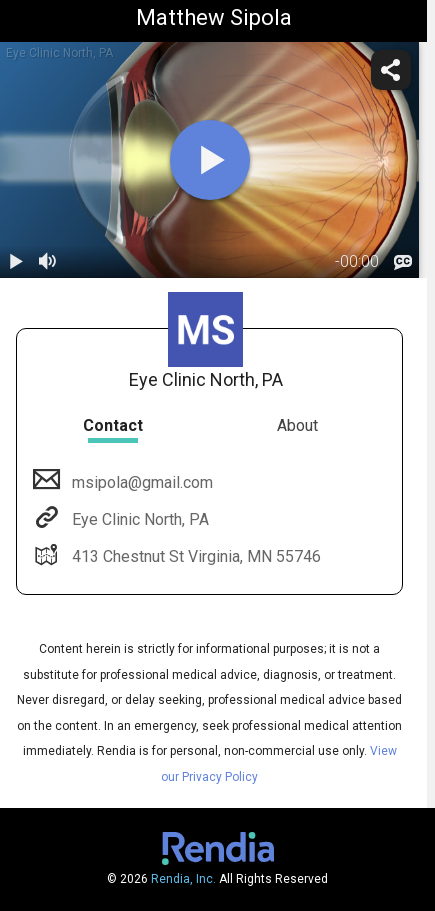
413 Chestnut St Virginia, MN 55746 (194, 556)
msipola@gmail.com (140, 482)
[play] (210, 160)
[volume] (48, 262)
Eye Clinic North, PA (138, 519)
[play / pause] (16, 262)
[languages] (403, 262)
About (297, 425)
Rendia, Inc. (183, 879)
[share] (391, 70)
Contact (113, 425)
